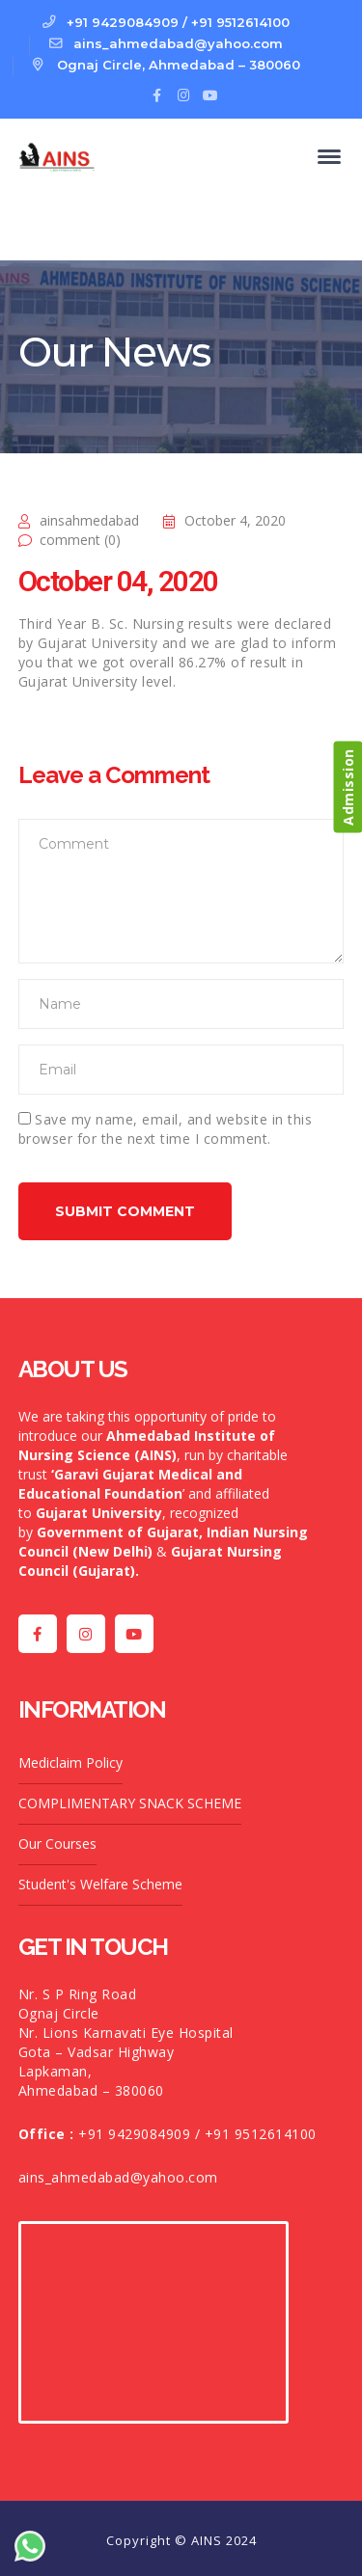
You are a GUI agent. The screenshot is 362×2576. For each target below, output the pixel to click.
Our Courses (57, 1843)
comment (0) (80, 539)
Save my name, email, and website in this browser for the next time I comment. (165, 1129)
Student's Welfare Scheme (100, 1884)
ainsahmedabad (89, 520)
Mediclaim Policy (70, 1762)
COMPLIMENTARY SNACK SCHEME (129, 1803)
